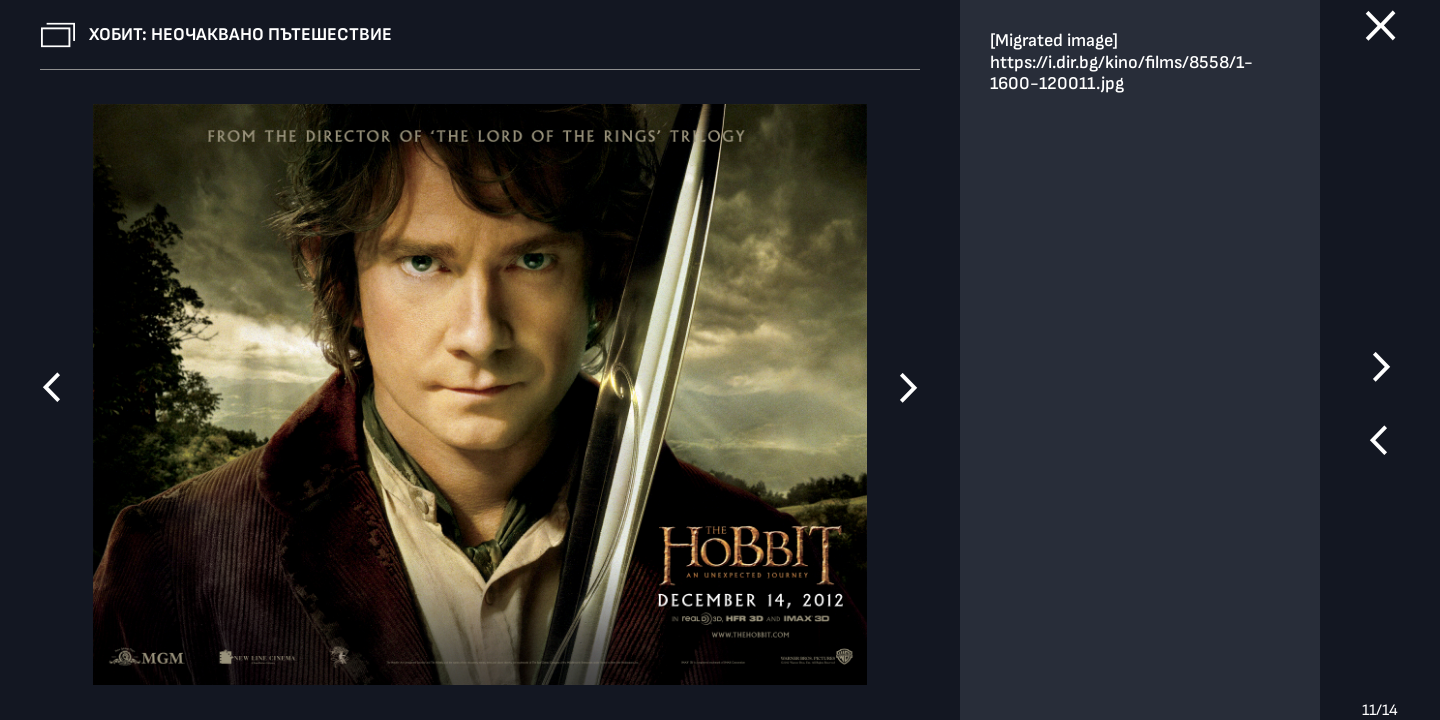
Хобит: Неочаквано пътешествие (240, 34)
